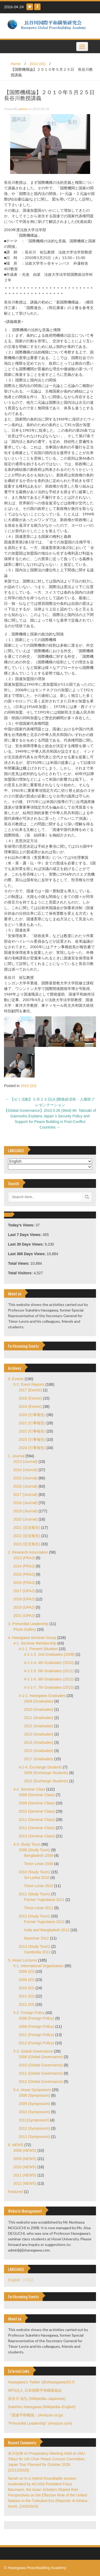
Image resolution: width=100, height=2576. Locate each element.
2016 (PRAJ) (24, 1582)
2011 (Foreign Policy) (36, 2035)
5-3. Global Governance (33, 2051)
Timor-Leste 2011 (38, 1908)
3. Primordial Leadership (28, 1624)
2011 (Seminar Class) (37, 1819)
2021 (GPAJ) (24, 1615)
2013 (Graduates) (38, 1734)
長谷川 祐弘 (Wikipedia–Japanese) (37, 2398)
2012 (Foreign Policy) (36, 2043)
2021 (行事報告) (32, 1423)
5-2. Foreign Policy (29, 2013)
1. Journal (16, 1456)
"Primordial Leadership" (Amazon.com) (40, 2423)
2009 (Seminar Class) (37, 1803)
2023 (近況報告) (26, 1544)
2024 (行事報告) (32, 1448)
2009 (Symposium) (34, 2103)
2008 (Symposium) (34, 2095)
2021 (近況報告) (26, 1527)
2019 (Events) (30, 1406)
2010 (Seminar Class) (37, 1811)
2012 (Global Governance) (41, 2081)
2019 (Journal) (25, 1511)
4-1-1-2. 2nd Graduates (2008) (49, 1654)
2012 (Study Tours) (34, 1916)
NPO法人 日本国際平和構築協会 (35, 2390)
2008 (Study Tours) (34, 1850)
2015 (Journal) (25, 1478)
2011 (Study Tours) (34, 1894)
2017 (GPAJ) (24, 1591)
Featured (15, 2192)
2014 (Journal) (25, 1470)
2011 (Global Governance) (41, 2073)
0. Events (15, 1379)
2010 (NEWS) (24, 2167)
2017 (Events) (30, 1390)
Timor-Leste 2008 (38, 1864)
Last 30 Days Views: (26, 1244)
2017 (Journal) (25, 1494)
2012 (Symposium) (34, 2128)
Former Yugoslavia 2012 (44, 1922)
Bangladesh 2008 (38, 1855)
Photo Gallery (24, 1629)
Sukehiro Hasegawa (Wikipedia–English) (41, 2407)
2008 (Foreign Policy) (36, 2018)
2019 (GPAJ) (24, 1607)
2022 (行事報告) (32, 1431)
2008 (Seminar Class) (37, 1795)
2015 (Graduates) (38, 1751)
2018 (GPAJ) (24, 1599)
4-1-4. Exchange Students (40, 1767)
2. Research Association (28, 1552)
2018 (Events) (30, 1398)
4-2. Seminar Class (29, 1789)
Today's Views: (21, 1225)
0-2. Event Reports (29, 1384)
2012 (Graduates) (38, 1726)
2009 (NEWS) (24, 2159)
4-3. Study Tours (27, 1844)
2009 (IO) (26, 1980)
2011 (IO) (26, 1996)
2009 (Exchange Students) (46, 1773)
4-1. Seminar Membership (34, 1643)
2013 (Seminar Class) (37, 1836)
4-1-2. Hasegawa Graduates (42, 1695)
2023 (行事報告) (32, 1439)
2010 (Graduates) (38, 1709)
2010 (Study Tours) (34, 1872)
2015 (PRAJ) (24, 1574)
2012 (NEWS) (24, 2183)
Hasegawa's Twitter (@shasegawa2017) (41, 2382)
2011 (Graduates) (38, 1718)
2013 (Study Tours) (34, 1946)
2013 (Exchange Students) (46, 1781)
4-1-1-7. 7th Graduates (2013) (49, 1687)
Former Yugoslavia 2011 (44, 1899)
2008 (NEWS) (24, 2150)
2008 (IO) (26, 1971)
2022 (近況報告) (26, 1536)
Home (16, 64)
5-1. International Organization (38, 1966)
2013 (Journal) (25, 1461)
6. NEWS (15, 2145)
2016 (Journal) (25, 1486)
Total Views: (19, 1263)
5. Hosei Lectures (22, 1960)
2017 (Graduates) (38, 1759)
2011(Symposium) (34, 2120)
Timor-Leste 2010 (38, 1886)
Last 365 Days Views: (27, 1254)
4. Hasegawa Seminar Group (32, 1638)
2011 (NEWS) (24, 2175)
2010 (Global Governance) (41, 2065)
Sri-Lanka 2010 (36, 1877)
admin (22, 109)
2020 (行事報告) (32, 1415)
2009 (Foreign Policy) (36, 2026)
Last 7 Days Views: (25, 1235)
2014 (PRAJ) (24, 1566)
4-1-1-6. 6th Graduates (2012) (49, 1679)
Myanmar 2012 (36, 1938)
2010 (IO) (37, 64)
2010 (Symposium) (34, 2112)
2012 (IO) (26, 2004)
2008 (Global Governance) (41, 2057)
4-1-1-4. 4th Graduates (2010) (49, 1663)
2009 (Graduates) (38, 1701)
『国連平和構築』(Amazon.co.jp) (35, 2415)
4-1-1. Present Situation (38, 1649)
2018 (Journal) (25, 1503)
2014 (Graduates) (38, 1742)
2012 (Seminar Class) (37, 1828)
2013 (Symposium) (34, 2136)
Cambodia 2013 (37, 1952)
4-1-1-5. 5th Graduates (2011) (49, 1671)
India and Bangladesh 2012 (46, 1930)
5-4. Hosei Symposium (32, 2090)
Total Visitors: (21, 1273)
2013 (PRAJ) (24, 1558)
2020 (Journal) (25, 1519)
